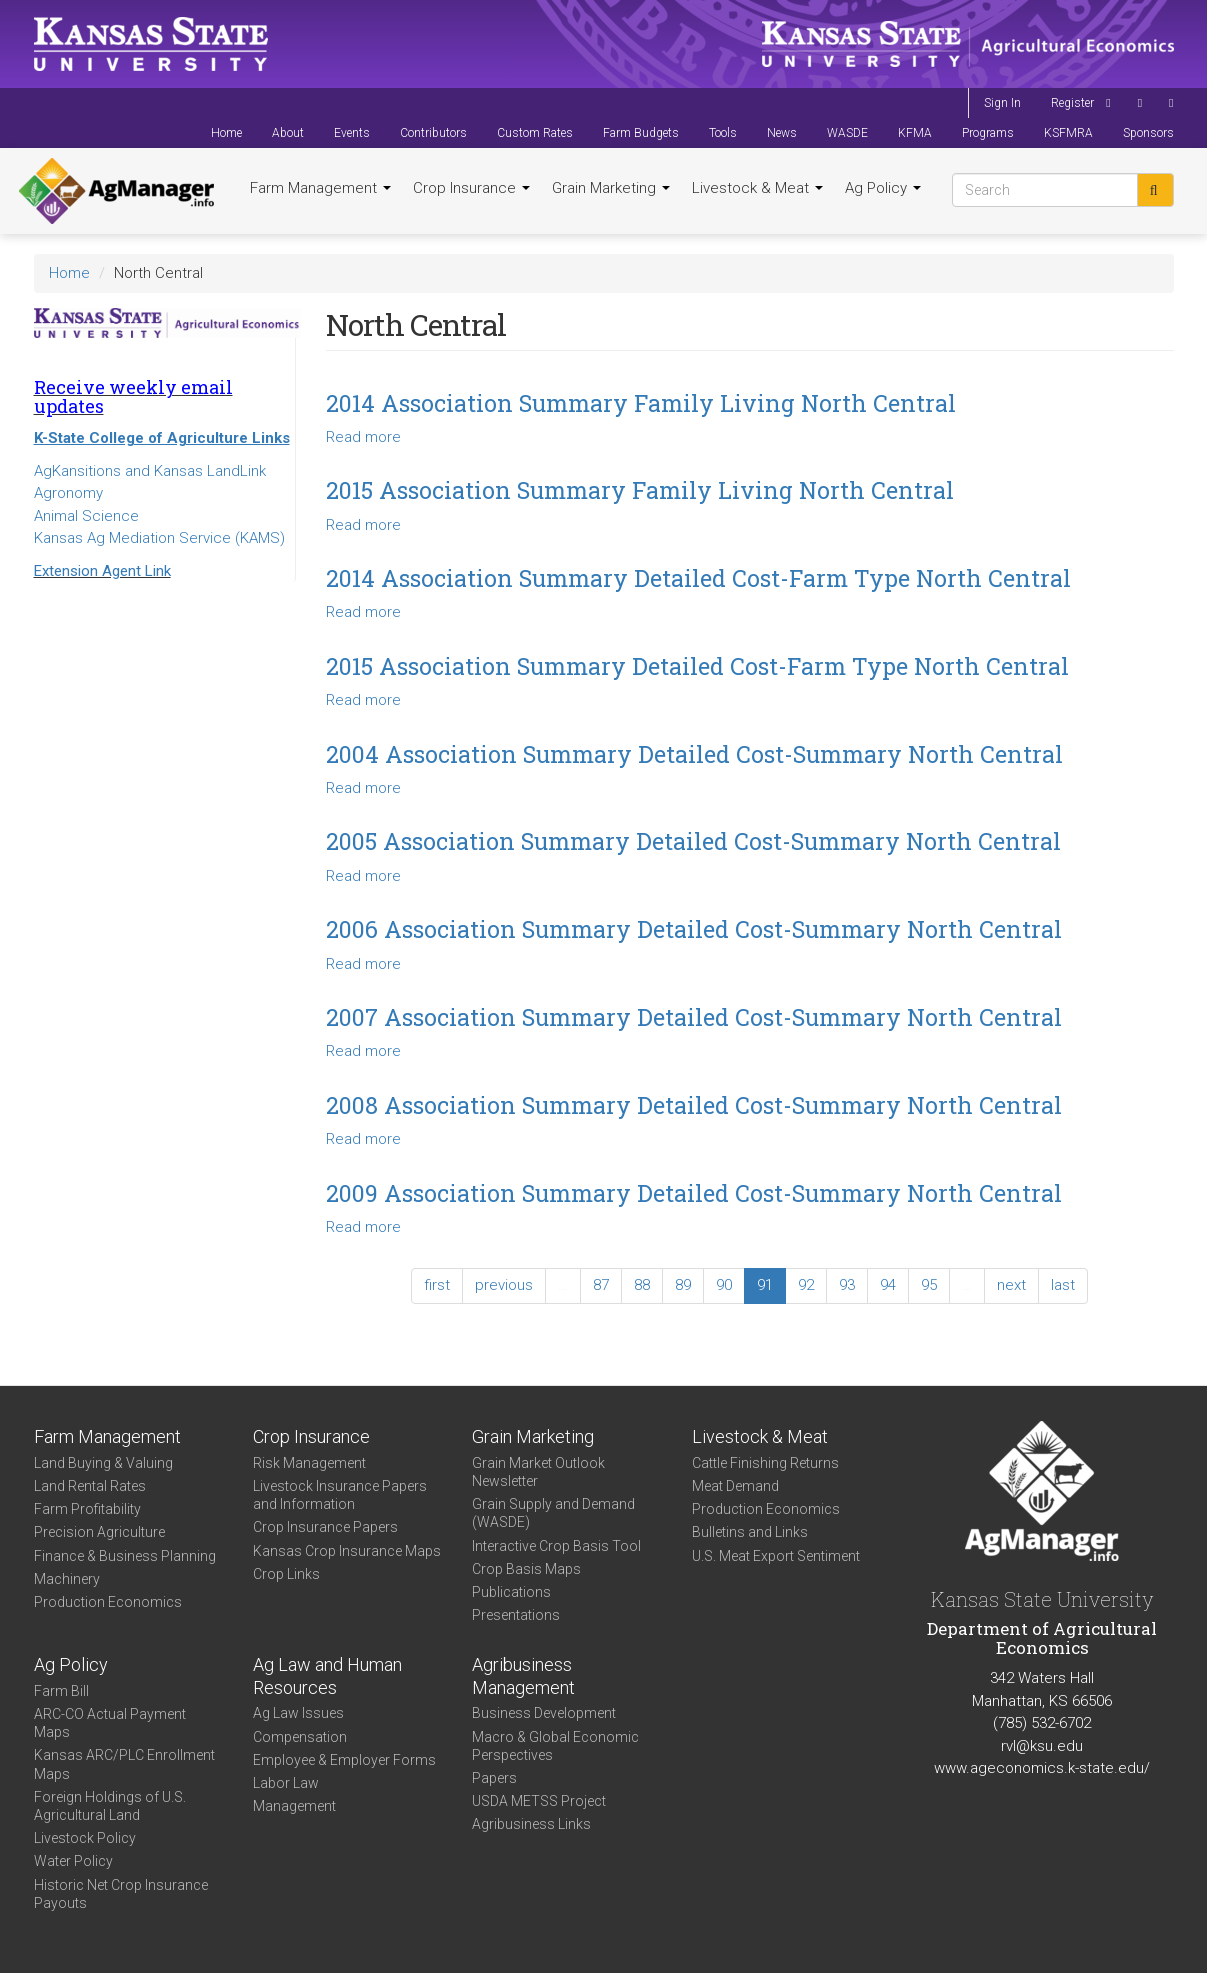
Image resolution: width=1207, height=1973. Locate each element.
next (1011, 1285)
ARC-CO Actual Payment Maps (110, 1723)
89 (683, 1285)
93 (847, 1285)
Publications (511, 1592)
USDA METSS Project (539, 1801)
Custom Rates (535, 133)
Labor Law (286, 1783)
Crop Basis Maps (526, 1569)
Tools (723, 133)
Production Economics (108, 1602)
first (437, 1285)
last (1063, 1285)
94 (888, 1285)
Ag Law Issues (298, 1713)
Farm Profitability (87, 1509)
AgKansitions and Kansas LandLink (150, 471)
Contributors (433, 133)
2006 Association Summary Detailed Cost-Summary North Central (694, 929)
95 (929, 1285)
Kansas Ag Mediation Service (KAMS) (159, 538)
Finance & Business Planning (125, 1556)
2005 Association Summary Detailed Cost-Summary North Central (693, 841)
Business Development (544, 1713)
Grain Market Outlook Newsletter (538, 1472)
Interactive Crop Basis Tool (556, 1546)
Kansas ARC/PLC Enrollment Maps (124, 1764)
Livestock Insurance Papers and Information (340, 1495)
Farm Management (320, 188)
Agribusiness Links (531, 1824)
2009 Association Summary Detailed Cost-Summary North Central (694, 1193)
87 (601, 1285)
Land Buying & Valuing (103, 1463)
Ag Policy (883, 188)
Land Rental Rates (90, 1486)
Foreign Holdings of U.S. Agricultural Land (110, 1806)
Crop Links (286, 1574)
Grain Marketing (611, 188)
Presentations (516, 1615)
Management (294, 1806)
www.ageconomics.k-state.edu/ (1042, 1768)
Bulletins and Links (750, 1532)
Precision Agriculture (99, 1532)
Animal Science (86, 516)
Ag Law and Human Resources (327, 1676)
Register (1072, 103)
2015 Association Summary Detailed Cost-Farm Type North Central (697, 666)
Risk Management (309, 1463)
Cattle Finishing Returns (765, 1463)
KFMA (915, 133)
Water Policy (73, 1861)
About (288, 133)
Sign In (1002, 103)
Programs (988, 133)
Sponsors (1148, 133)
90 (724, 1285)
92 (806, 1285)
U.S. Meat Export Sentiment (776, 1556)
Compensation (300, 1737)
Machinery (67, 1579)
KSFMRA (1068, 133)
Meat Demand (735, 1486)
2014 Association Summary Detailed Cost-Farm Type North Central (698, 578)
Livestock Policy (85, 1838)
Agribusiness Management (523, 1676)
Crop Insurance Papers (325, 1527)
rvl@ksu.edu (1042, 1746)
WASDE (847, 133)
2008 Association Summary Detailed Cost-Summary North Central (694, 1105)
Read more (363, 437)
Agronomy (68, 493)
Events (352, 133)
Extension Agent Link (102, 571)
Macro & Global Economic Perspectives (555, 1746)
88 (642, 1285)
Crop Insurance (471, 188)
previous (504, 1285)
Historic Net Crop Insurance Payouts (121, 1894)
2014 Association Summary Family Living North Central (641, 403)
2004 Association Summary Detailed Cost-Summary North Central (694, 754)
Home (226, 133)
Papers (494, 1778)
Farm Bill (61, 1691)
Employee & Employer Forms (344, 1760)
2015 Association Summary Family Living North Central (640, 490)
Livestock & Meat (757, 188)
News (782, 133)
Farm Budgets (641, 133)
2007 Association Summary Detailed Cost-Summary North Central (694, 1017)
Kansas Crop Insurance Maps (347, 1551)
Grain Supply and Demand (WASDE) (553, 1513)
